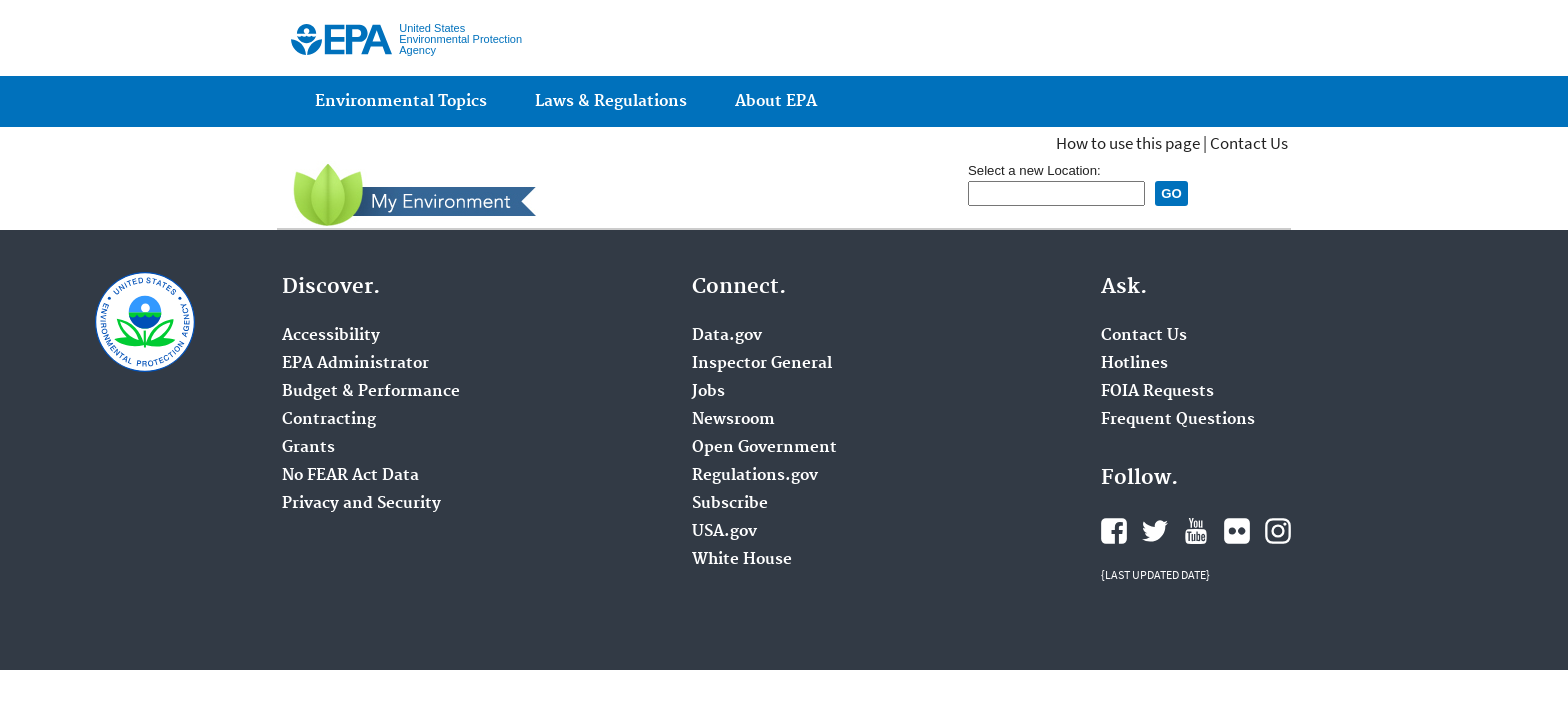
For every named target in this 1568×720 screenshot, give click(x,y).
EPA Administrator (355, 364)
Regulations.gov (755, 476)
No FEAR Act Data (350, 476)
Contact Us (1249, 143)
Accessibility (331, 336)
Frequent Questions (1178, 420)
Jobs (708, 392)
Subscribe (730, 504)
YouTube (1196, 531)
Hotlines (1134, 364)
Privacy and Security (361, 504)
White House (742, 560)
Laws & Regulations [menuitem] (611, 101)
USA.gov (724, 532)
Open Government (764, 448)
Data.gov (727, 336)
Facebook (1114, 531)
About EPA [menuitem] (776, 101)
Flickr (1237, 531)
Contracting (329, 420)
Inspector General (762, 364)
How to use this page (1128, 143)
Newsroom (733, 420)
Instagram (1278, 531)
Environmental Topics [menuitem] (401, 101)
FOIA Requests (1157, 392)
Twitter (1155, 531)
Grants (308, 448)
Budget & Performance (371, 392)
